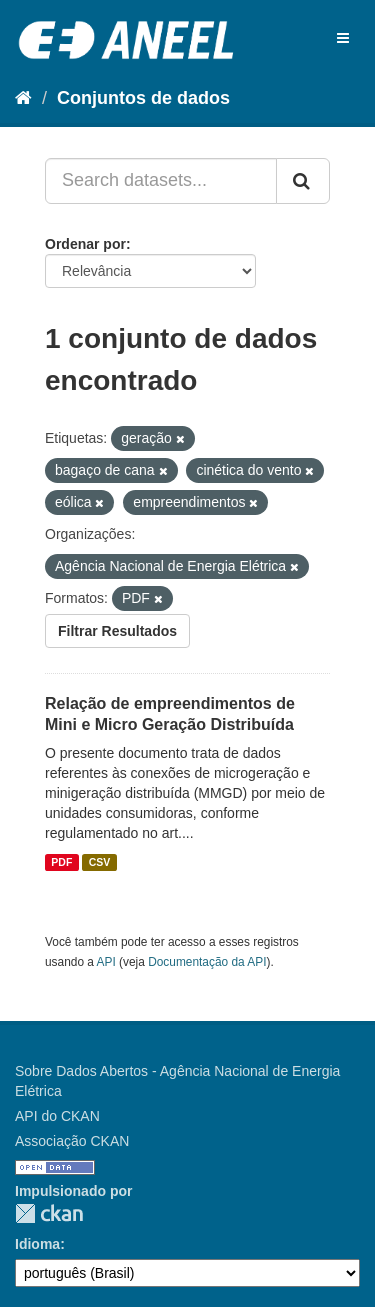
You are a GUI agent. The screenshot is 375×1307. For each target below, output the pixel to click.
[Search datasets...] (161, 181)
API (106, 962)
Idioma (37, 1244)
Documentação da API (207, 962)
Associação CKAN (72, 1141)
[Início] (23, 98)
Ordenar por (85, 244)
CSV (100, 862)
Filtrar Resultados (117, 631)
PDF (61, 862)
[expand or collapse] (343, 38)
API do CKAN (57, 1116)
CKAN (49, 1213)
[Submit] (303, 181)
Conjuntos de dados (143, 98)
